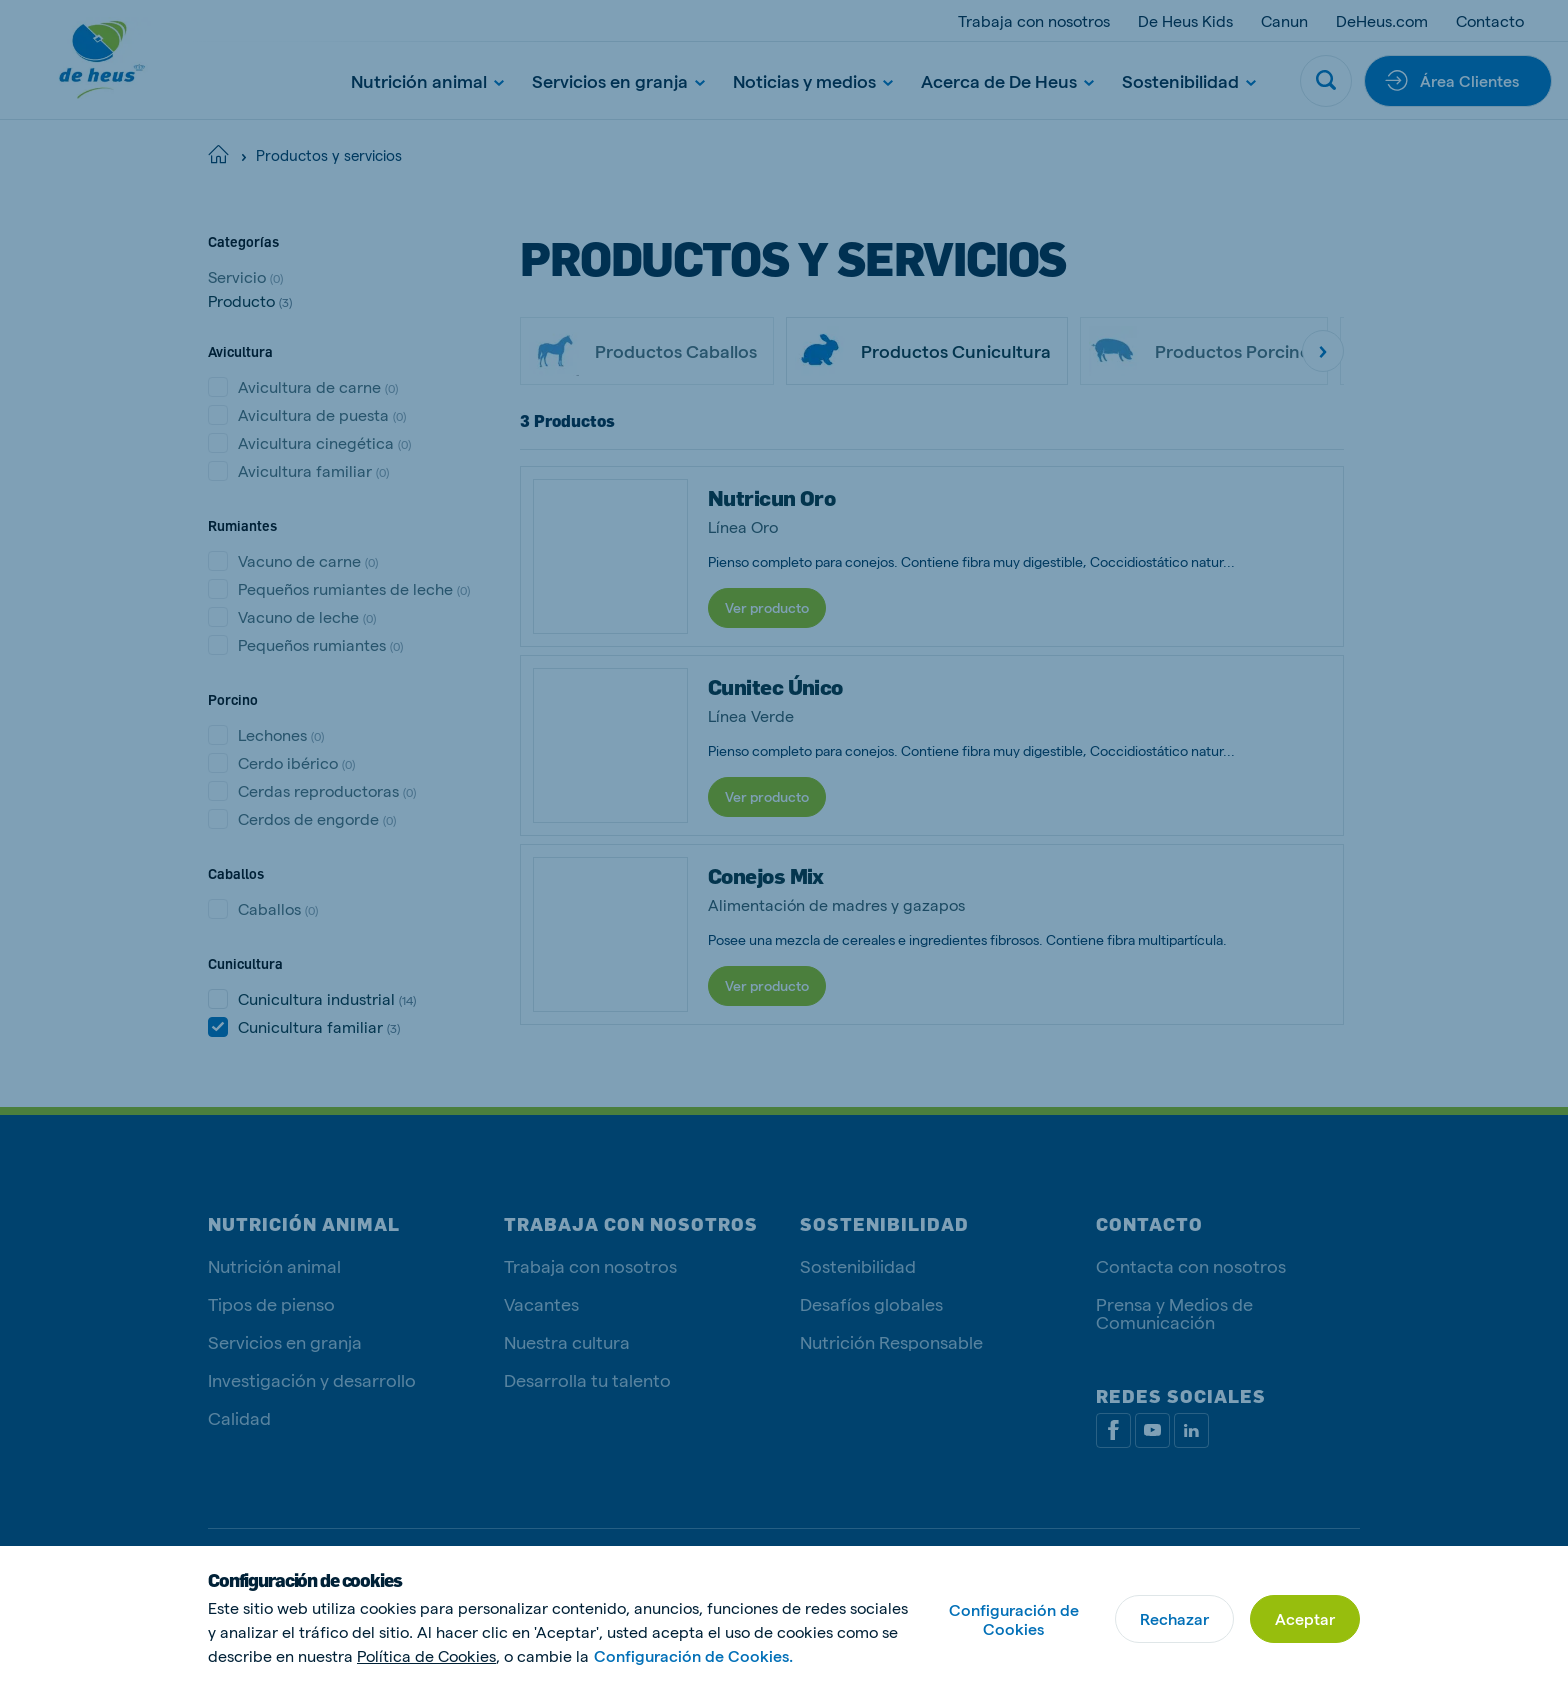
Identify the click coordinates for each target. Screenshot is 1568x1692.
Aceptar (1305, 1618)
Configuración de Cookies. (693, 1655)
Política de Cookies (426, 1655)
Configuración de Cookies (1014, 1619)
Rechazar (1174, 1618)
